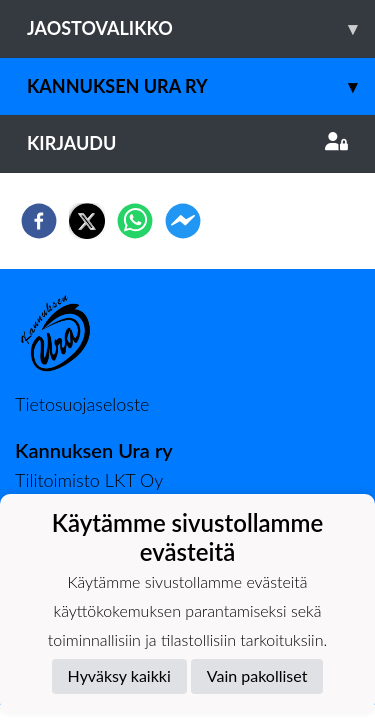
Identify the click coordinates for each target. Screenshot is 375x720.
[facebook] (39, 221)
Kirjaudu (187, 143)
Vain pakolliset (257, 675)
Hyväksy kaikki (119, 675)
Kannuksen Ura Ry (201, 86)
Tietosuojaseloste (82, 404)
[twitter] (87, 221)
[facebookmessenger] (183, 221)
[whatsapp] (135, 221)
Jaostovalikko (201, 28)
